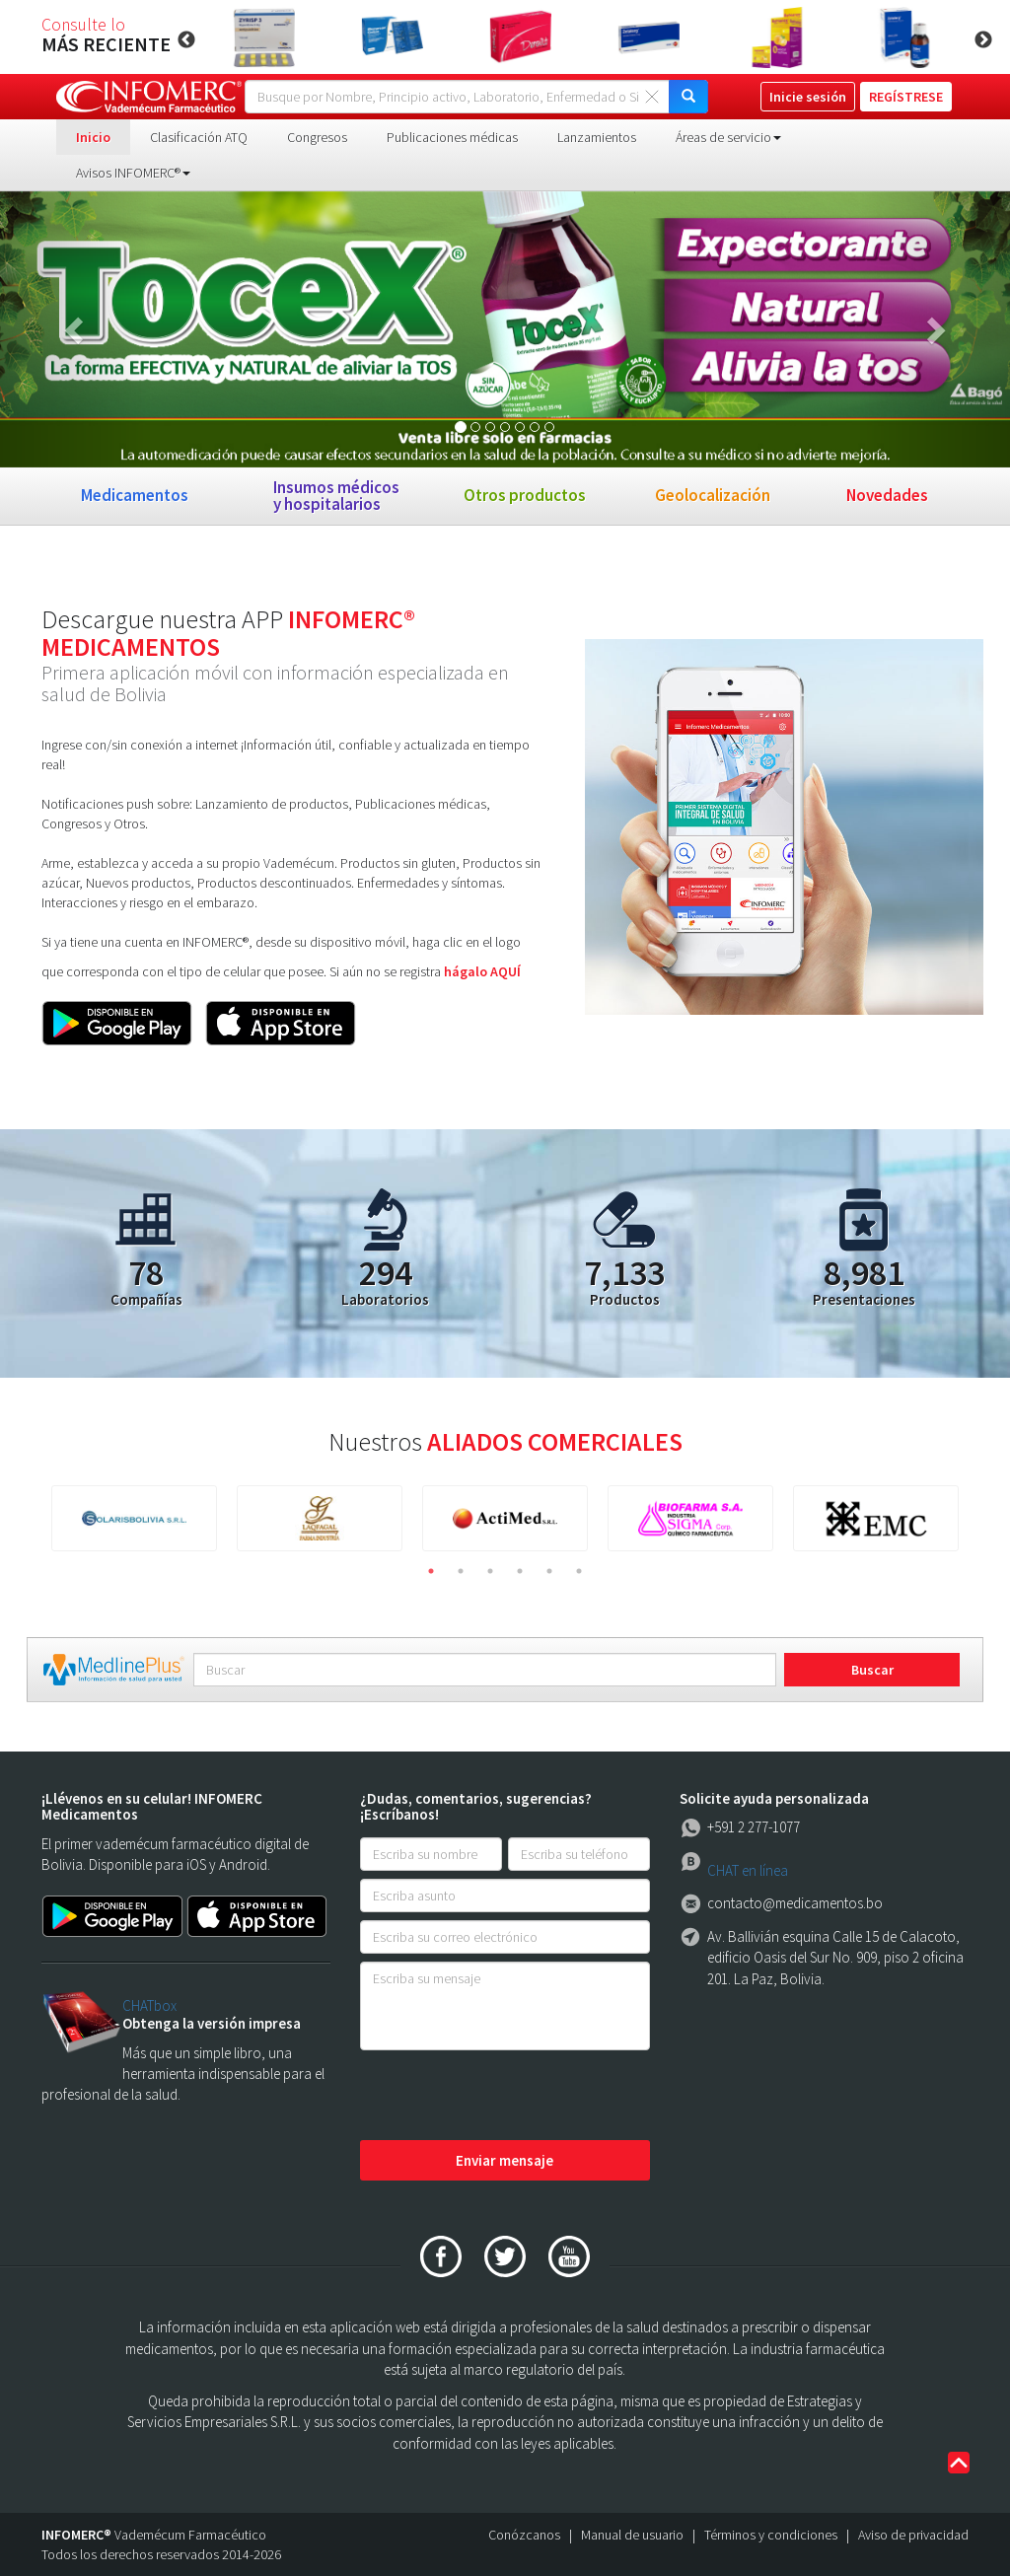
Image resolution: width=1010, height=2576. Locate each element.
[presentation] (510, 2096)
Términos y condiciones (770, 2534)
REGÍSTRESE (906, 97)
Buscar (872, 1670)
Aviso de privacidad (913, 2534)
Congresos (317, 137)
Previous (186, 40)
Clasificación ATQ (199, 137)
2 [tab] (460, 1571)
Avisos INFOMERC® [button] (133, 172)
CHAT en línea (747, 1870)
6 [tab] (579, 1571)
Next (983, 40)
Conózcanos (524, 2534)
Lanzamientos (596, 137)
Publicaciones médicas (452, 137)
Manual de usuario (632, 2534)
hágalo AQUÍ (482, 971)
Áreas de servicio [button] (728, 137)
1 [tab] (431, 1571)
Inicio (93, 137)
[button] (76, 329)
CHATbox (149, 2005)
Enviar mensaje (504, 2160)
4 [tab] (520, 1571)
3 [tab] (490, 1571)
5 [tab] (549, 1571)
